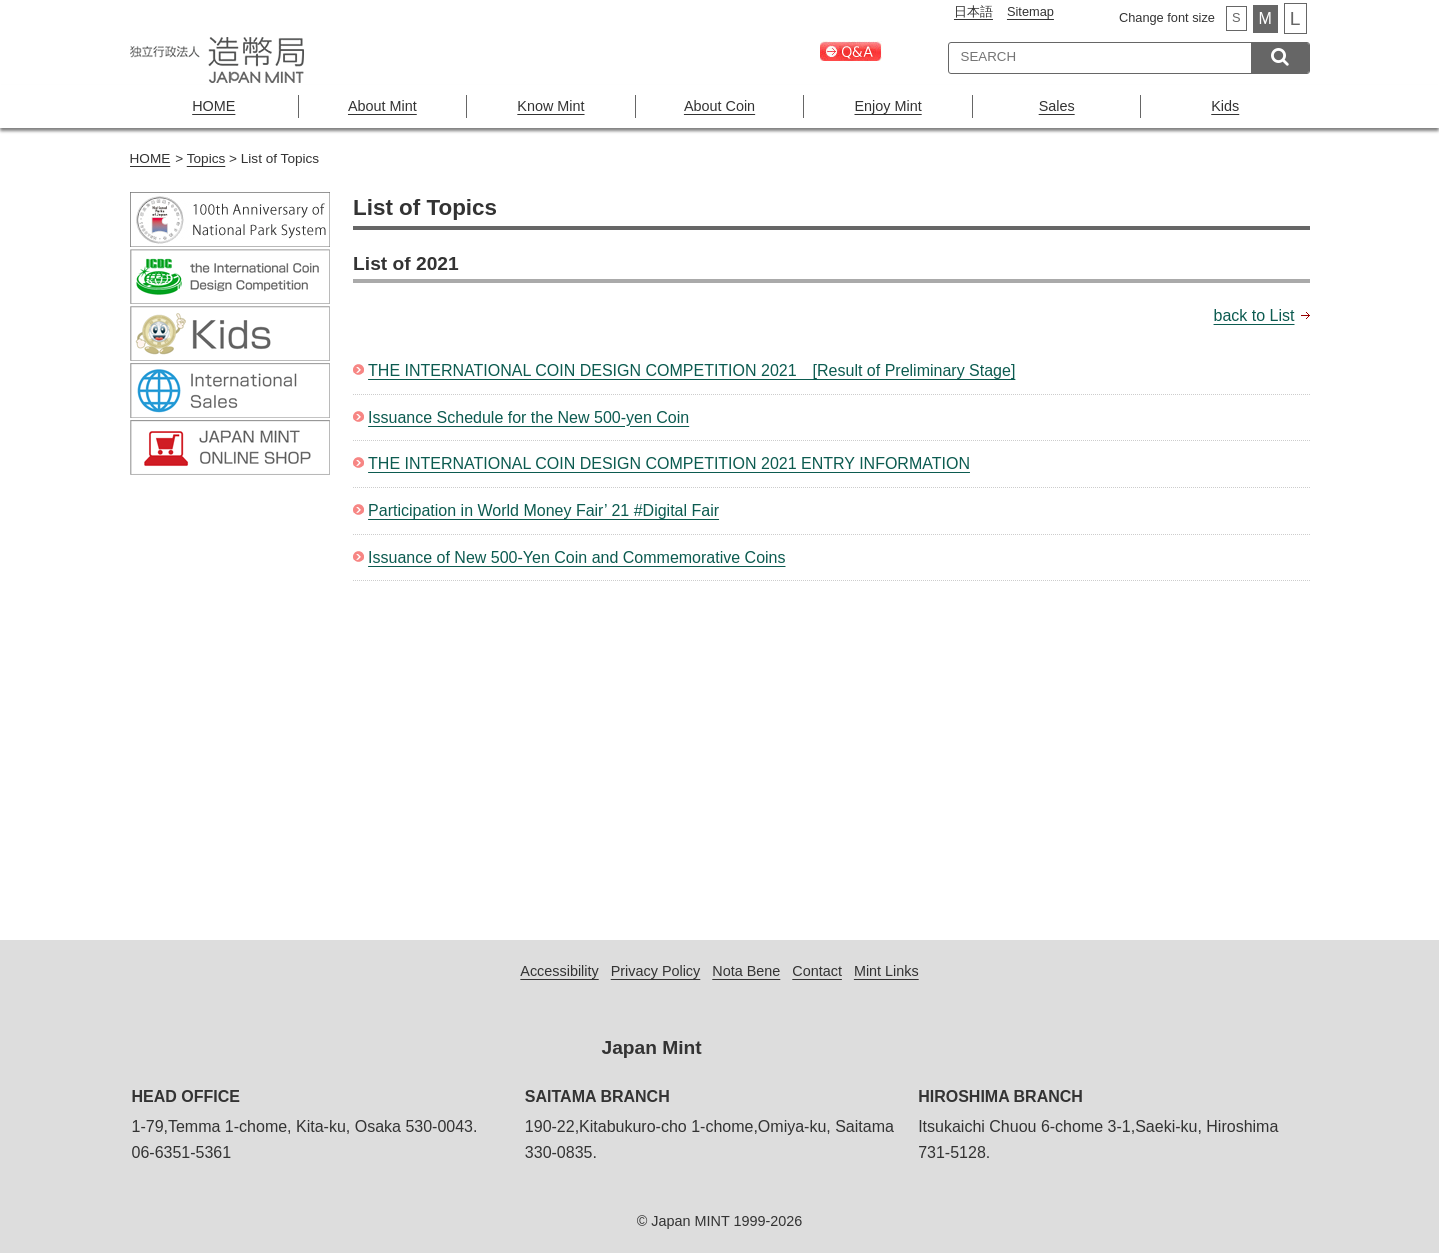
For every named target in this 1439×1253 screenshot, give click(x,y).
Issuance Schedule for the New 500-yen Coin (528, 417)
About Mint (382, 106)
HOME (213, 106)
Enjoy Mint (888, 106)
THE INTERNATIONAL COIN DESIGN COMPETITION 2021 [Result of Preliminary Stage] (691, 370)
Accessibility (559, 971)
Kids (1225, 106)
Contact (817, 971)
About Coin (719, 106)
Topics (206, 158)
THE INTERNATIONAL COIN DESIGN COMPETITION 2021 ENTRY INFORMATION (669, 463)
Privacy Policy (656, 971)
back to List (1254, 315)
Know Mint (550, 106)
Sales (1057, 106)
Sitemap (1030, 11)
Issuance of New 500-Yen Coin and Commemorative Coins (576, 557)
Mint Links (886, 971)
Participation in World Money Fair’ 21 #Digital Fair (543, 510)
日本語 (973, 11)
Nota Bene (746, 971)
